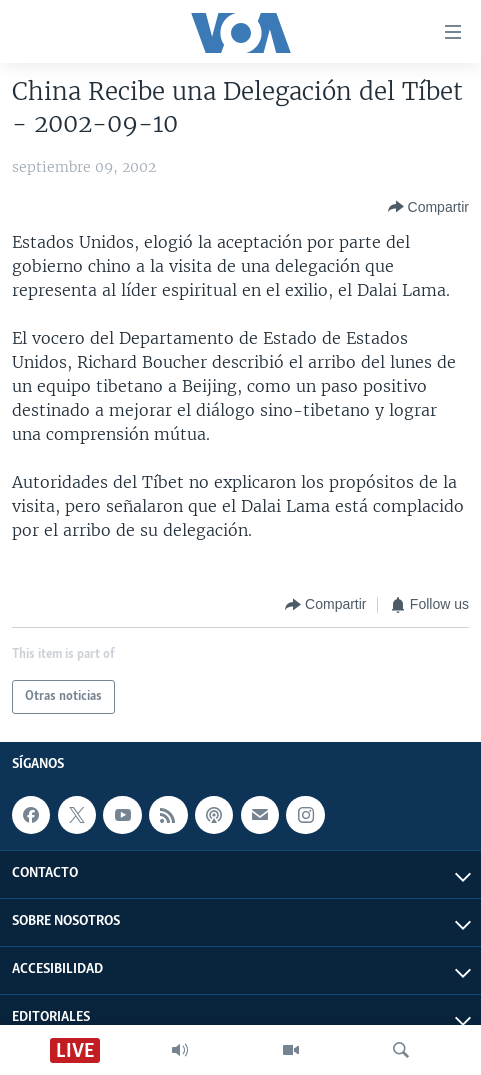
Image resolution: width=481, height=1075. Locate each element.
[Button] (428, 207)
